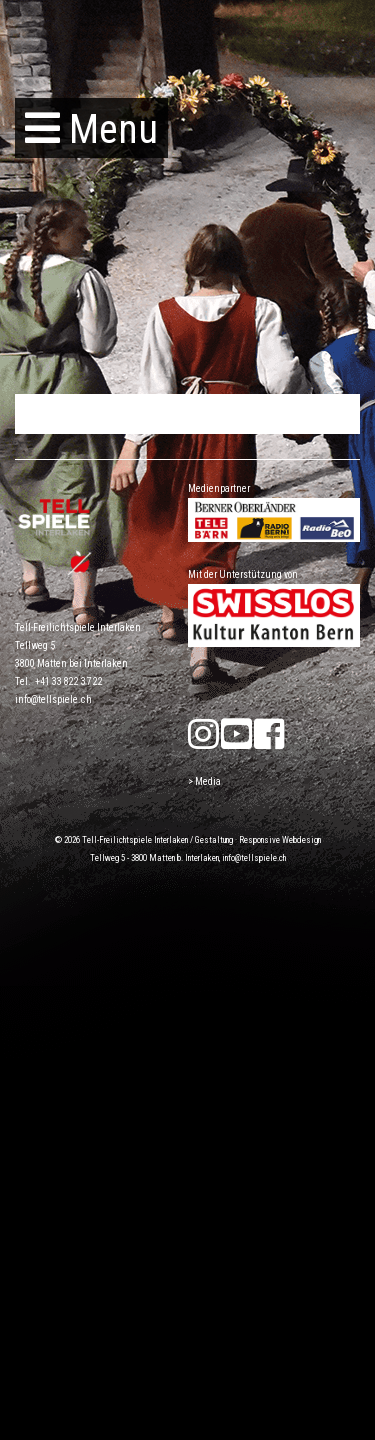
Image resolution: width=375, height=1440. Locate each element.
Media (208, 781)
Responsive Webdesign (280, 840)
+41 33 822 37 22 (69, 681)
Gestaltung (214, 840)
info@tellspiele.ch (53, 699)
